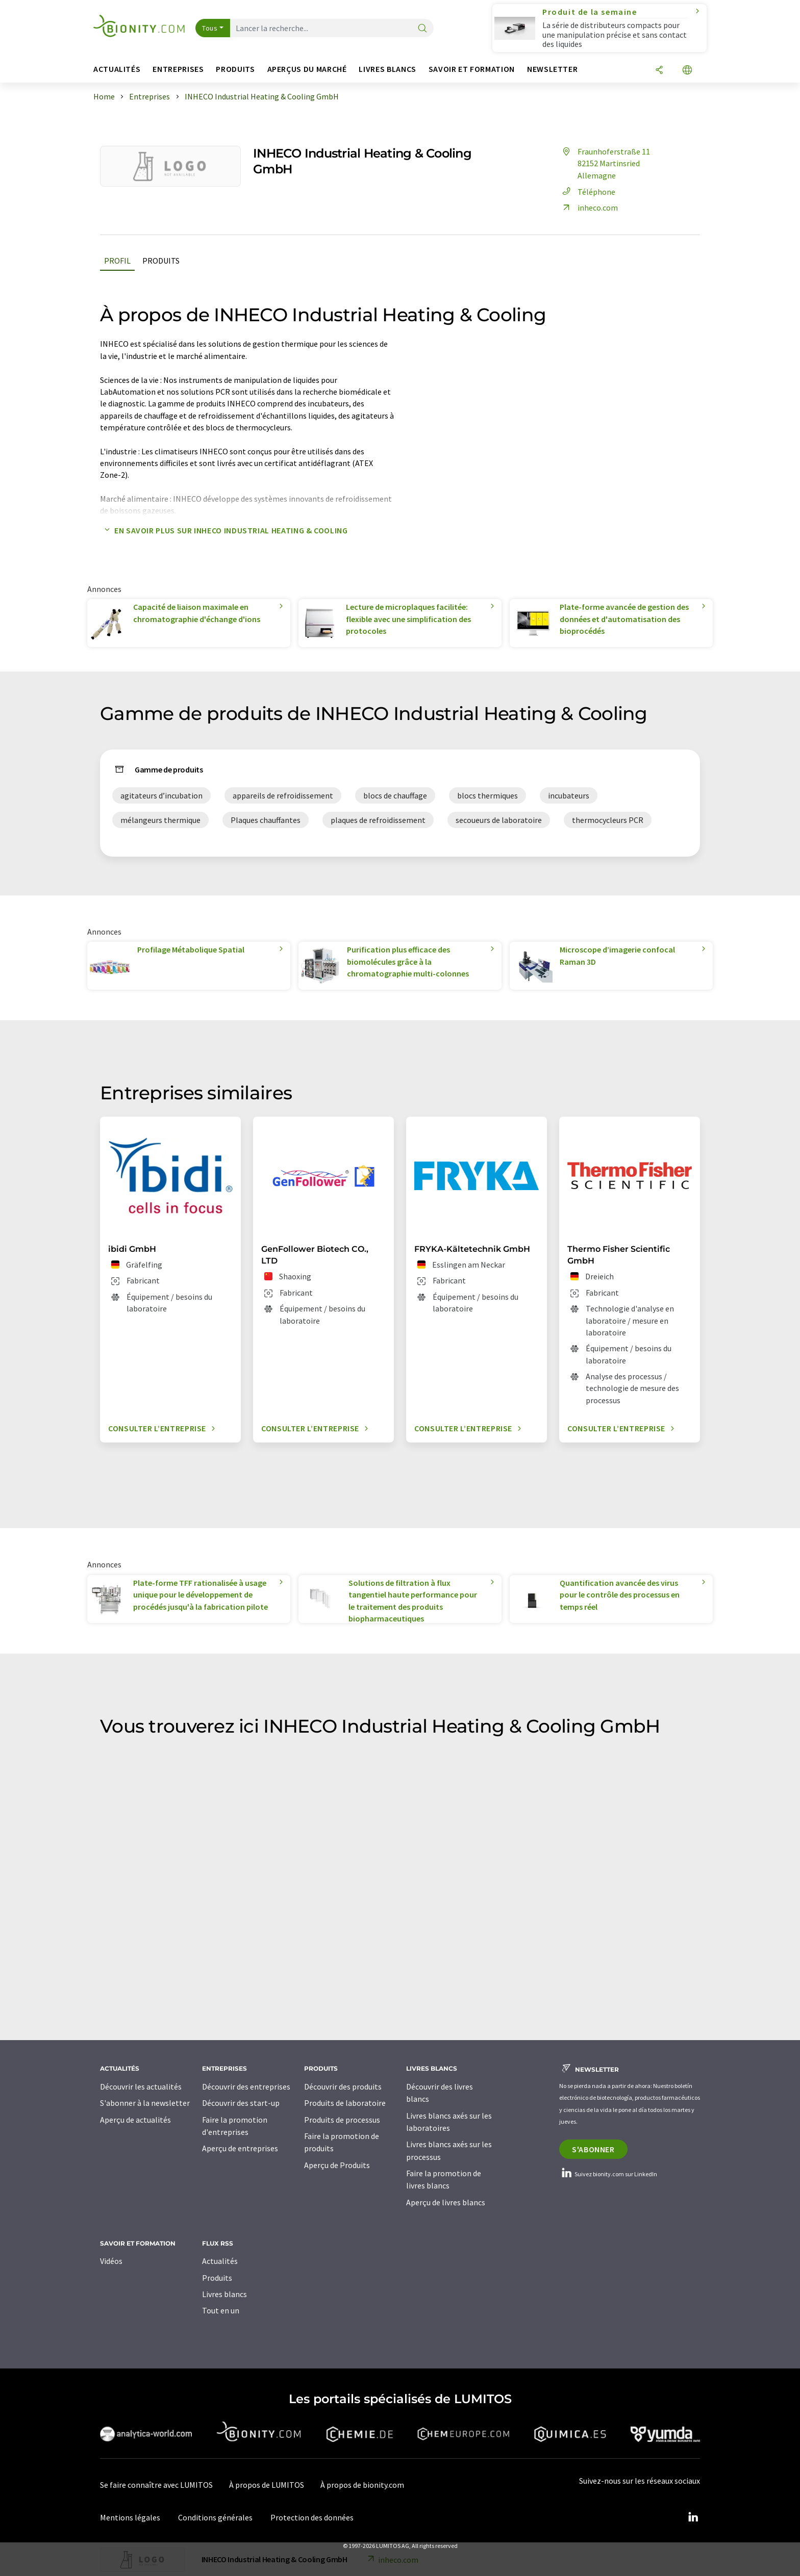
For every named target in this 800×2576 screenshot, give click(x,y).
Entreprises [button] (178, 69)
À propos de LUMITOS (266, 2485)
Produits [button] (235, 69)
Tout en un (220, 2310)
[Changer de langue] (687, 70)
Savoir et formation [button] (472, 69)
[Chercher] (422, 29)
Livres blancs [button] (387, 69)
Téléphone (587, 192)
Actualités (220, 2261)
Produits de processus (342, 2120)
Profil (117, 260)
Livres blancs (224, 2294)
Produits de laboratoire (345, 2103)
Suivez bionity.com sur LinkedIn (608, 2174)
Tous (209, 28)
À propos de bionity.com (362, 2485)
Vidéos (111, 2261)
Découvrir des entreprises (246, 2086)
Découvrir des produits (343, 2086)
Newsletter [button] (552, 69)
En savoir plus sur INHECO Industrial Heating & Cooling (224, 530)
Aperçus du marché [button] (307, 69)
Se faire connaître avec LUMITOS (156, 2485)
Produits (161, 260)
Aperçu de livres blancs (445, 2202)
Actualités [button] (116, 69)
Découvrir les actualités (141, 2086)
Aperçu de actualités (135, 2120)
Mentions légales (130, 2517)
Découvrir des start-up (241, 2103)
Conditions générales (215, 2517)
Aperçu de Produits (337, 2165)
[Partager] (659, 70)
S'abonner (593, 2149)
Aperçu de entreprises (240, 2148)
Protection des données (312, 2517)
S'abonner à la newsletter (145, 2103)
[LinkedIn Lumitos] (693, 2517)
